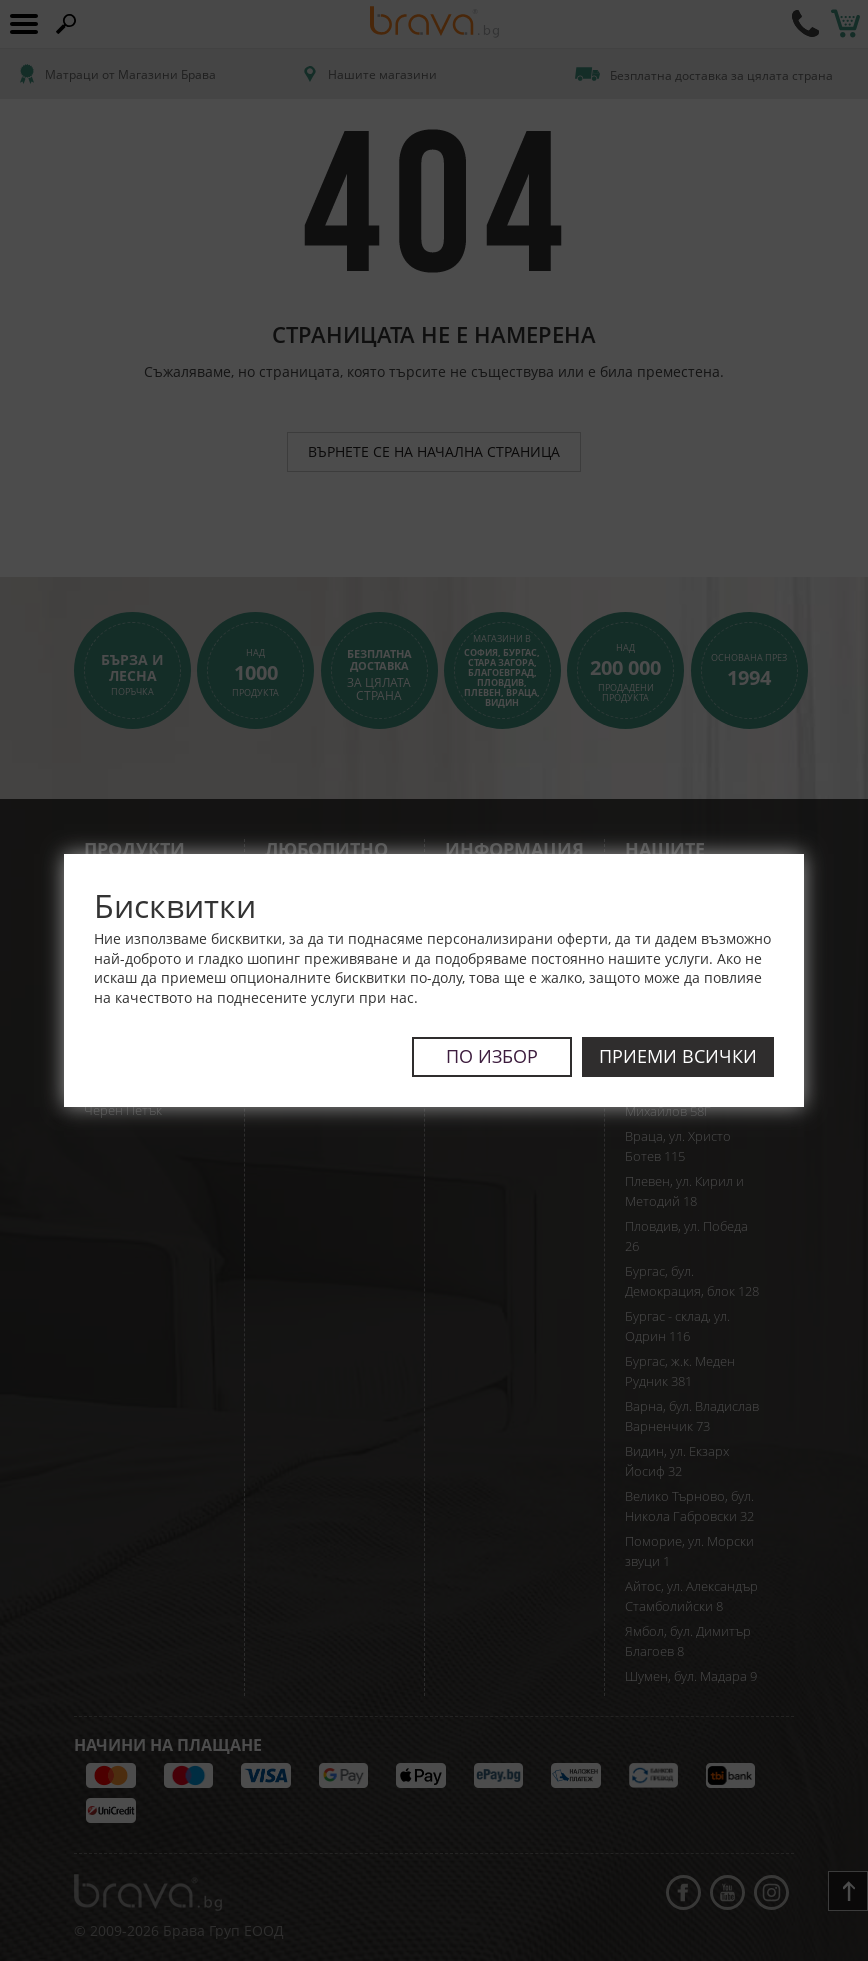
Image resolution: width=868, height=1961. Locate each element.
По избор (492, 1056)
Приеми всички (678, 1056)
